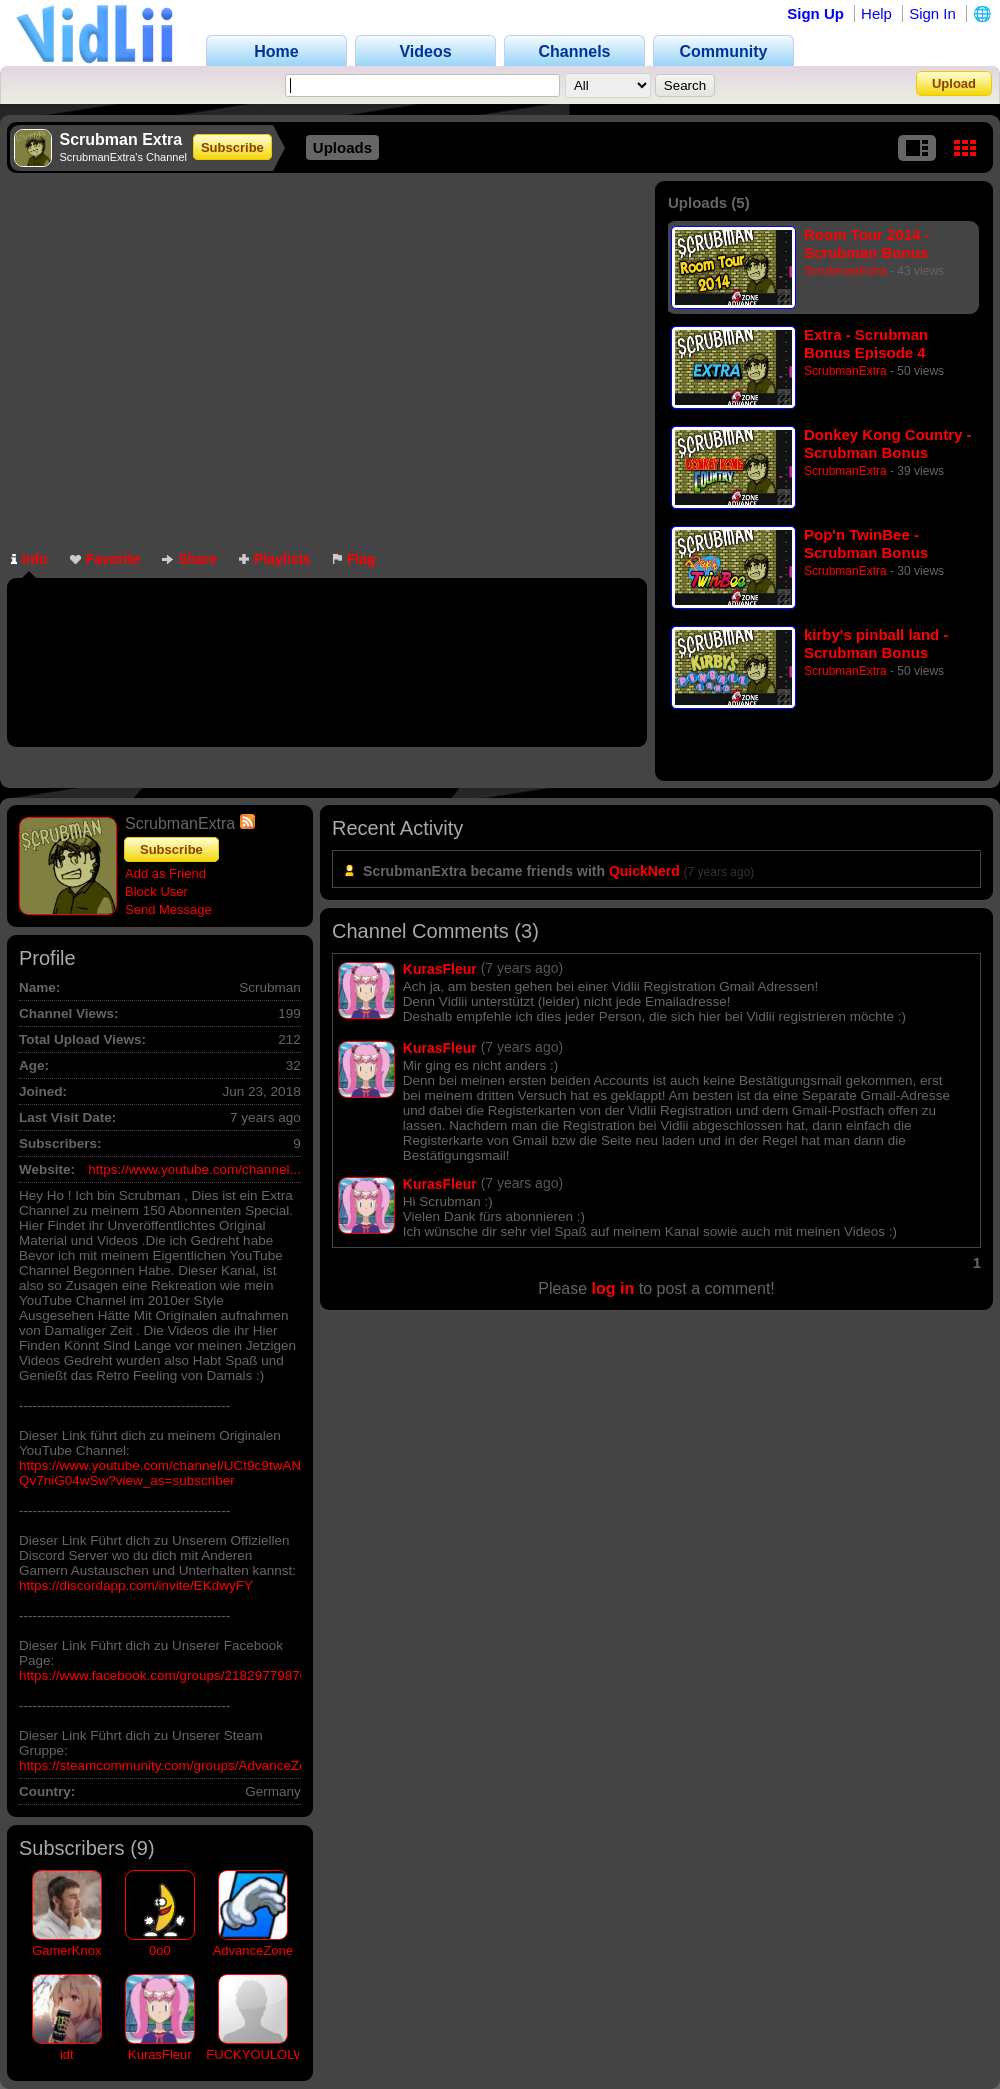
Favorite (105, 559)
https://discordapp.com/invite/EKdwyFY (136, 1585)
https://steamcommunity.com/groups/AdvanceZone (170, 1765)
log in (613, 1288)
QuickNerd (644, 871)
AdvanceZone (253, 1950)
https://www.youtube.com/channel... (194, 1169)
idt (67, 2054)
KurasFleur (160, 2054)
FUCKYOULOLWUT (264, 2054)
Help (876, 13)
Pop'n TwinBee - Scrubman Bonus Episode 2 (866, 543)
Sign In (932, 13)
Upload (954, 83)
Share (189, 559)
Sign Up (815, 13)
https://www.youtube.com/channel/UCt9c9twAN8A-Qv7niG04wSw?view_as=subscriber (170, 1473)
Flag (354, 559)
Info (29, 559)
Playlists (275, 559)
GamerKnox (66, 1950)
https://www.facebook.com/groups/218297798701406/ (180, 1675)
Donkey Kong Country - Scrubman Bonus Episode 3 (888, 443)
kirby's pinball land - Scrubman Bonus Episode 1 (876, 643)
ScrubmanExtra (845, 271)
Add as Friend (165, 873)
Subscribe (232, 147)
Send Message (168, 909)
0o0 (160, 1950)
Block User (156, 891)
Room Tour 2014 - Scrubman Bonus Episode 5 (867, 243)
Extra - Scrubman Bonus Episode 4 (866, 343)
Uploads (342, 147)
